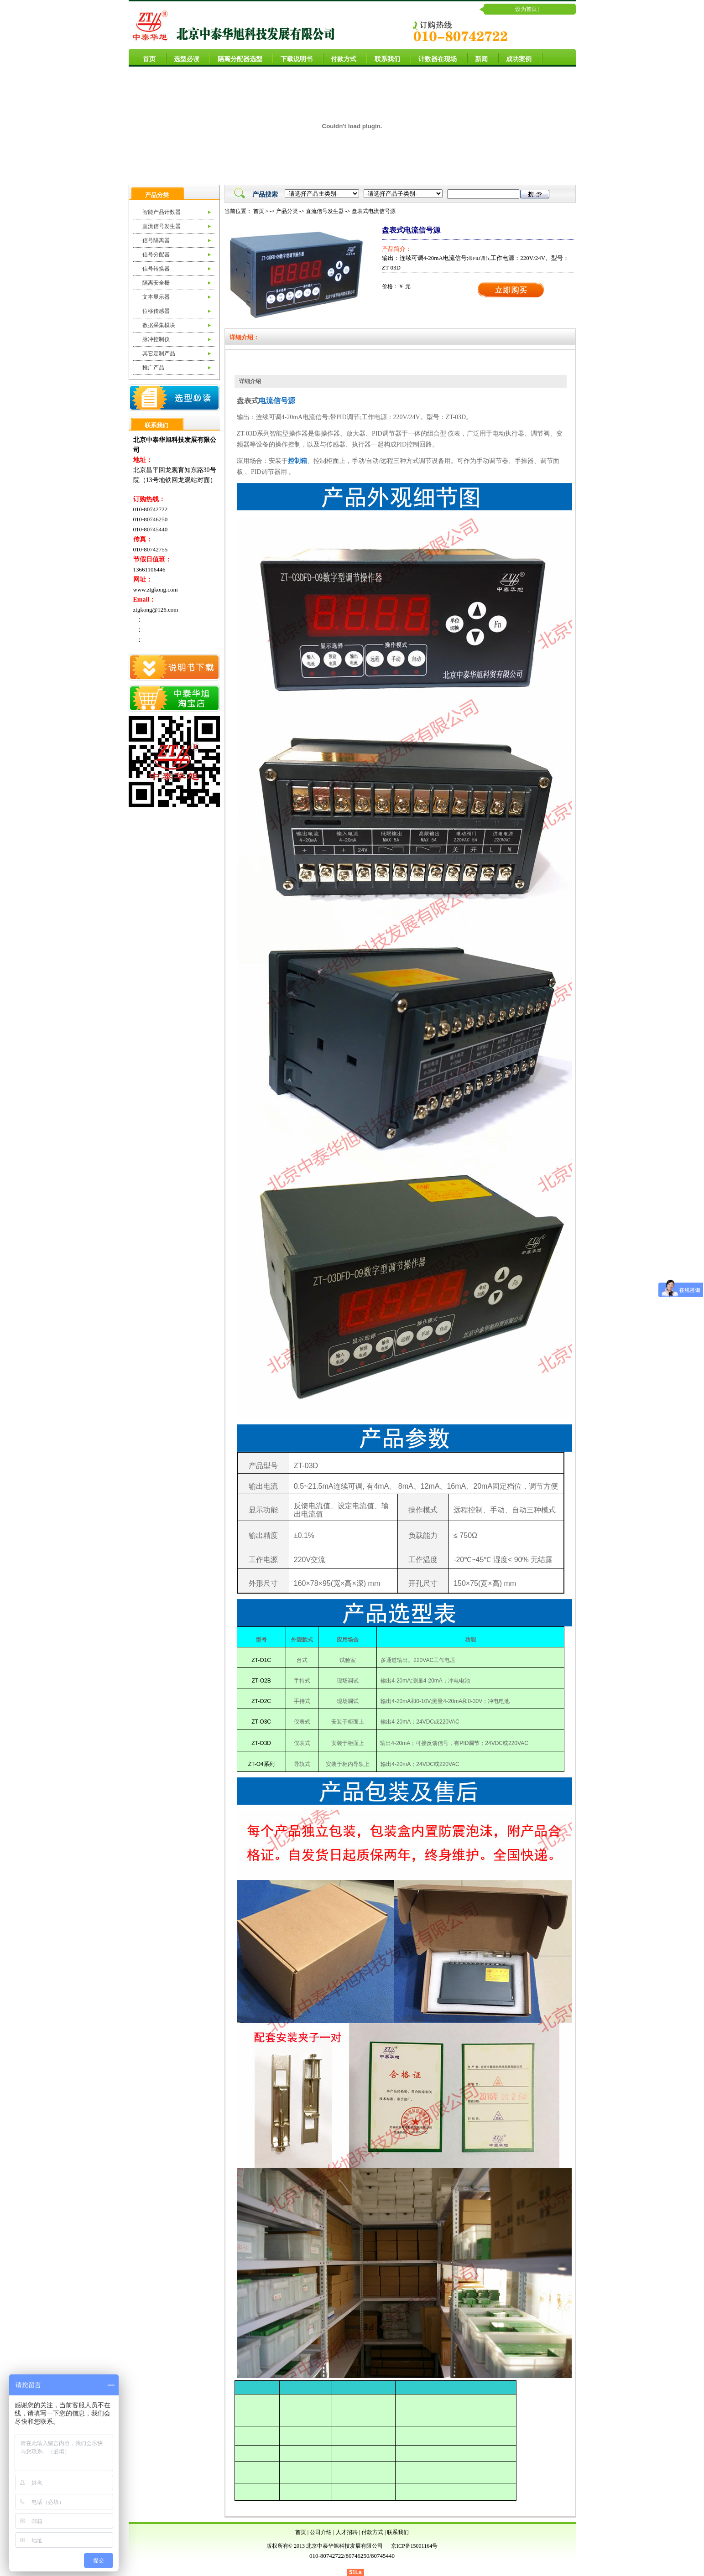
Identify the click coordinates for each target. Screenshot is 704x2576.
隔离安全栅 (156, 283)
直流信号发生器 (161, 226)
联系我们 (383, 58)
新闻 (478, 58)
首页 (146, 58)
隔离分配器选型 (236, 58)
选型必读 (183, 58)
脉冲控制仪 (156, 339)
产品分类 (287, 211)
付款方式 (339, 58)
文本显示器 (156, 297)
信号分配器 (156, 254)
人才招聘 (347, 2532)
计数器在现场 (434, 58)
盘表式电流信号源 (374, 211)
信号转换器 (156, 268)
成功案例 (515, 58)
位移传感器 (156, 311)
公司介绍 (321, 2532)
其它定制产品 (158, 353)
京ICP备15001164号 (414, 2546)
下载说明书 (293, 58)
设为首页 (526, 9)
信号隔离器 (156, 240)
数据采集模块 (158, 325)
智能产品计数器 (161, 212)
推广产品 (153, 367)
